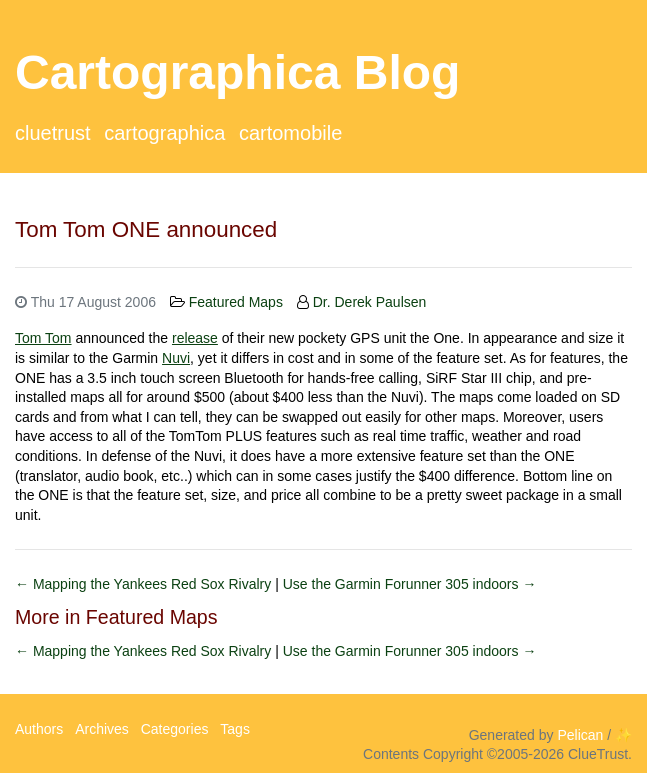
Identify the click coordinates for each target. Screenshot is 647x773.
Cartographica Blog (237, 72)
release (195, 338)
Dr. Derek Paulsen (370, 302)
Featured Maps (236, 302)
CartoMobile (290, 133)
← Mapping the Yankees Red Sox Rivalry (145, 584)
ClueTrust (53, 133)
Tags (235, 729)
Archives (102, 729)
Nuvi (176, 358)
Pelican (580, 735)
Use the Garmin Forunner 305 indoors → (410, 584)
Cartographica (164, 133)
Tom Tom (43, 338)
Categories (175, 729)
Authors (39, 729)
